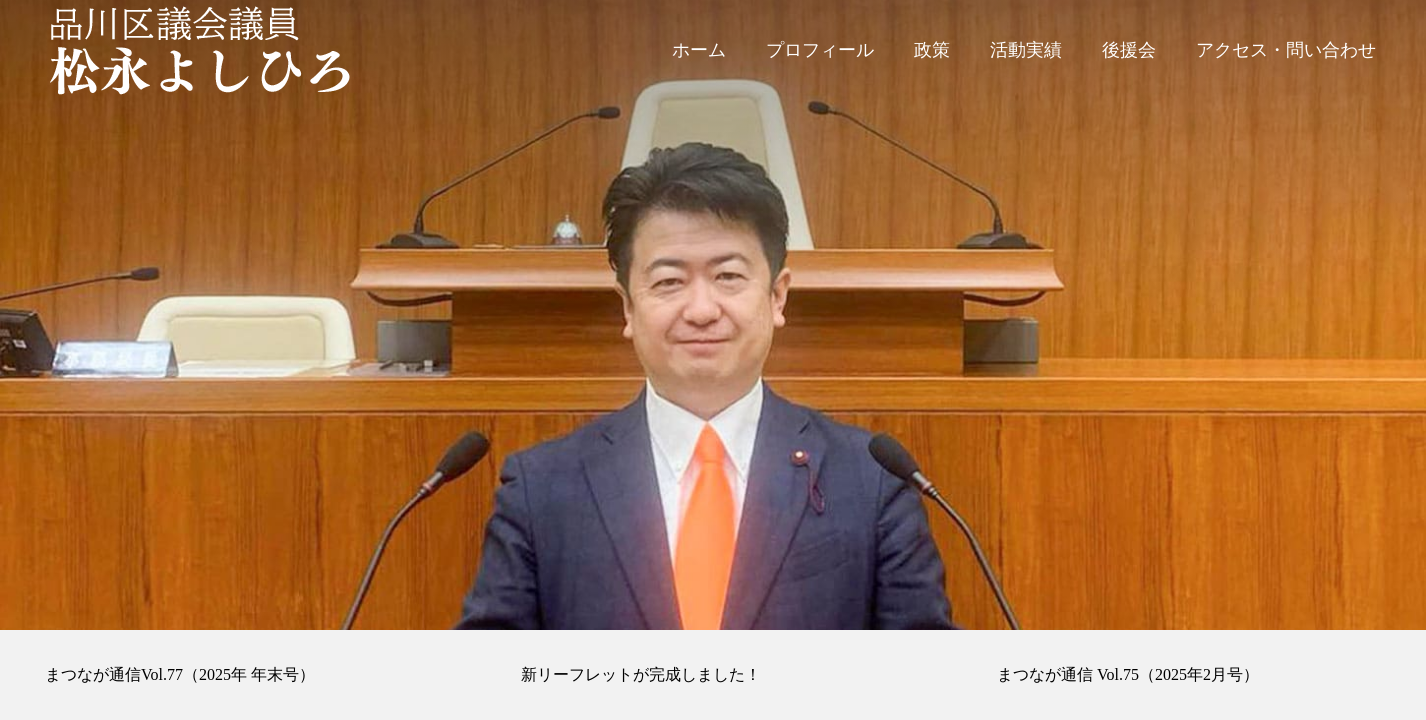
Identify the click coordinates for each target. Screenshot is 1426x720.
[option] (713, 315)
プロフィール (820, 50)
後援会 (1129, 50)
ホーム (699, 50)
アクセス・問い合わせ (1286, 50)
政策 (932, 50)
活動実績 (1026, 50)
